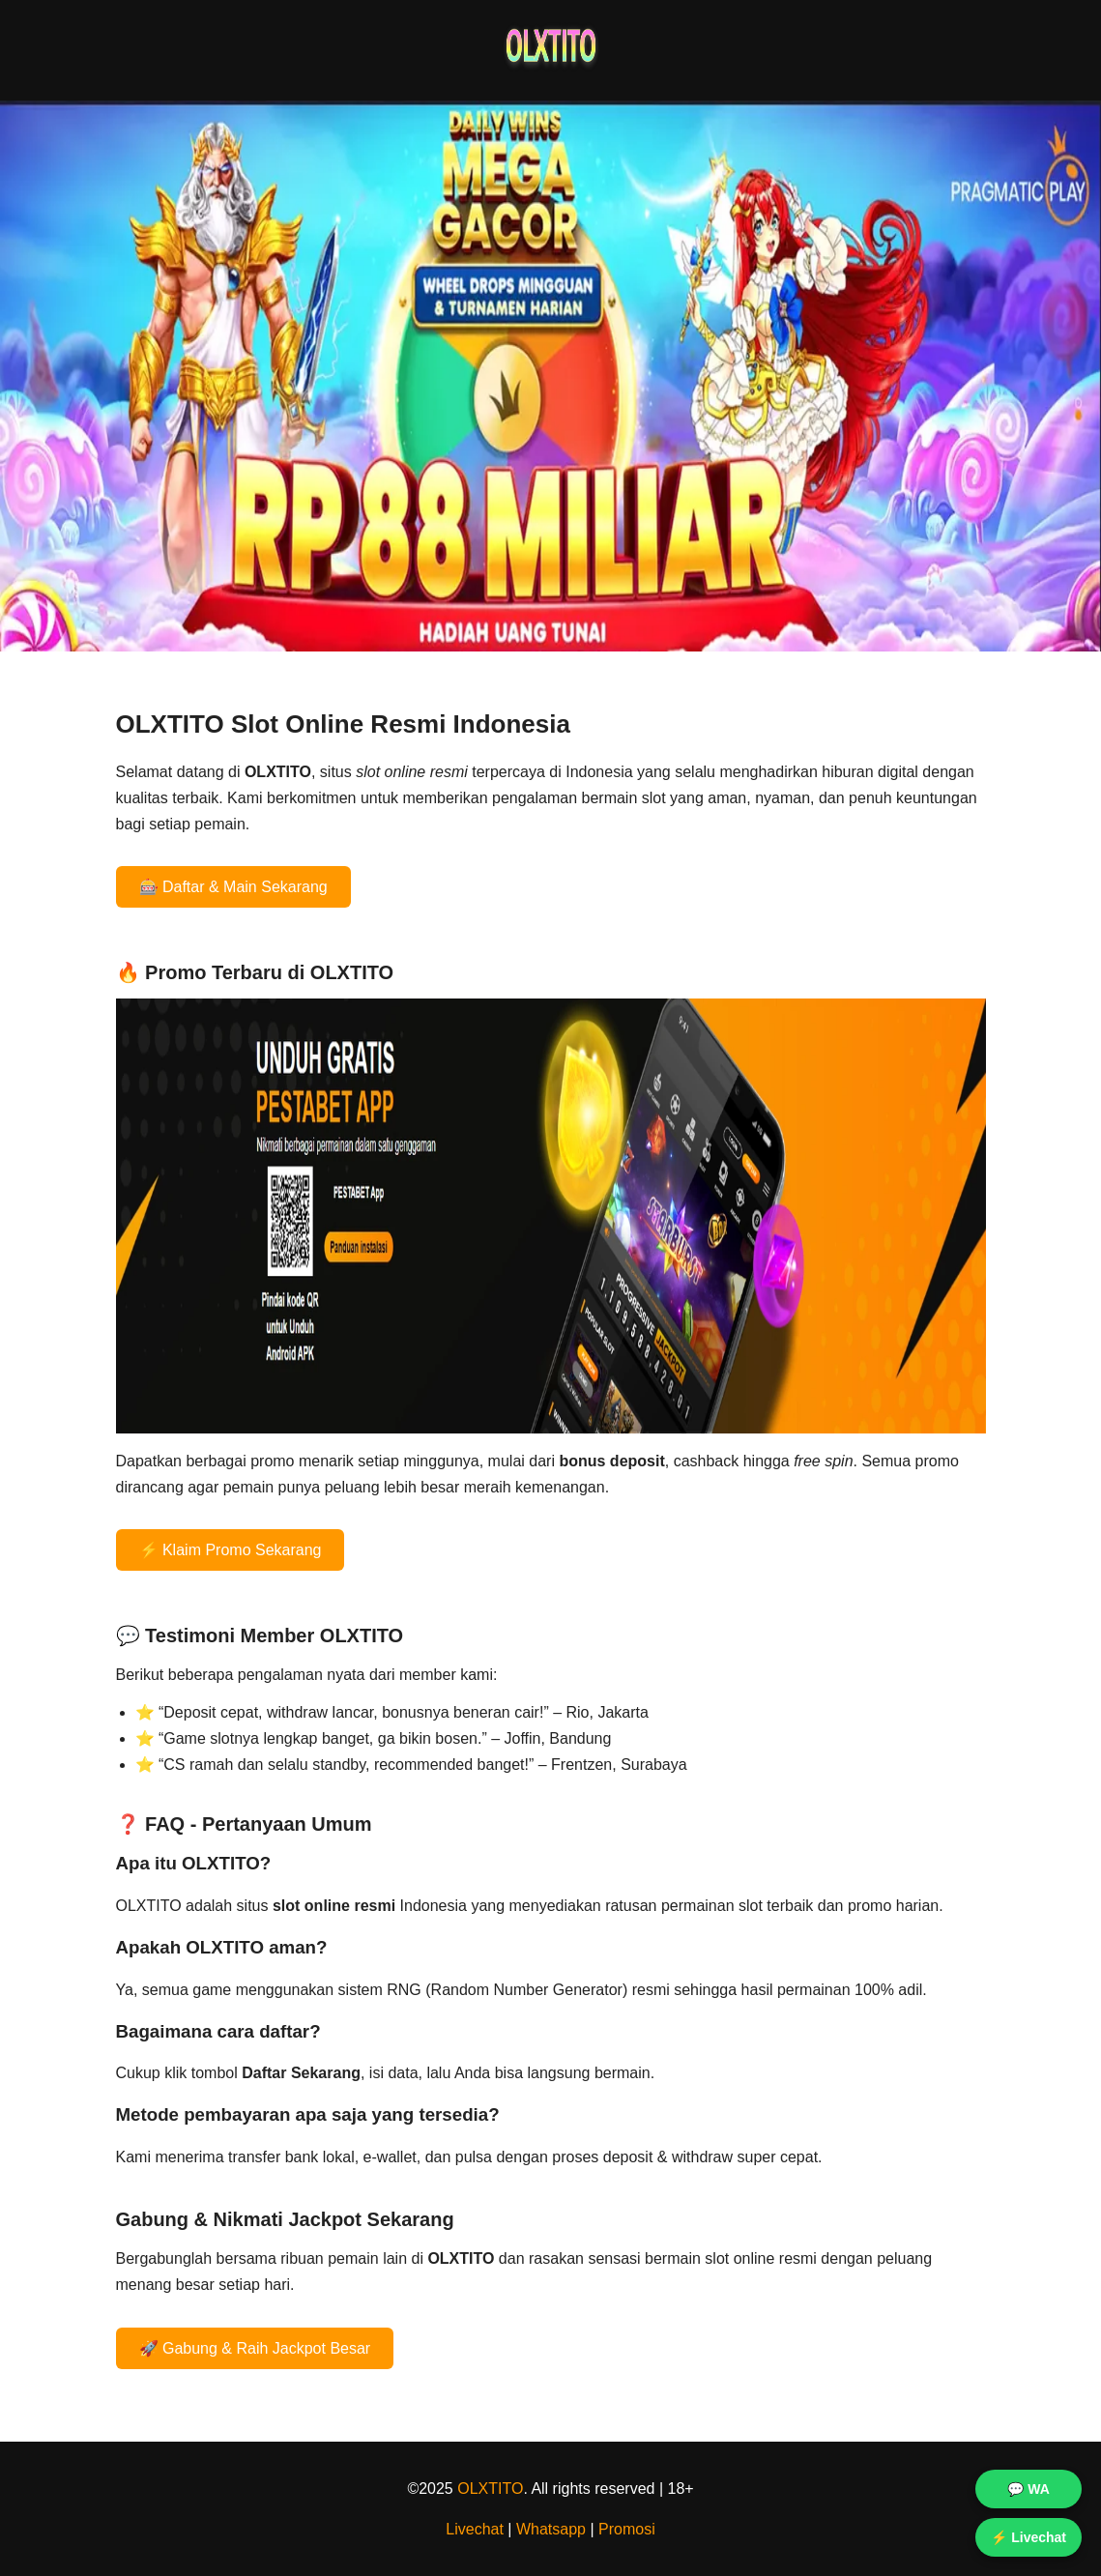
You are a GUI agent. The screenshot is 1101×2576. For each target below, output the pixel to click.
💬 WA (1028, 2489)
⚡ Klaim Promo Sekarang (230, 1550)
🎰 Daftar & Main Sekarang (233, 887)
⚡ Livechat (1028, 2537)
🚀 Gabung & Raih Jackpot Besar (255, 2348)
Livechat (475, 2529)
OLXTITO (490, 2488)
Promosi (626, 2529)
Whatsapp (551, 2529)
